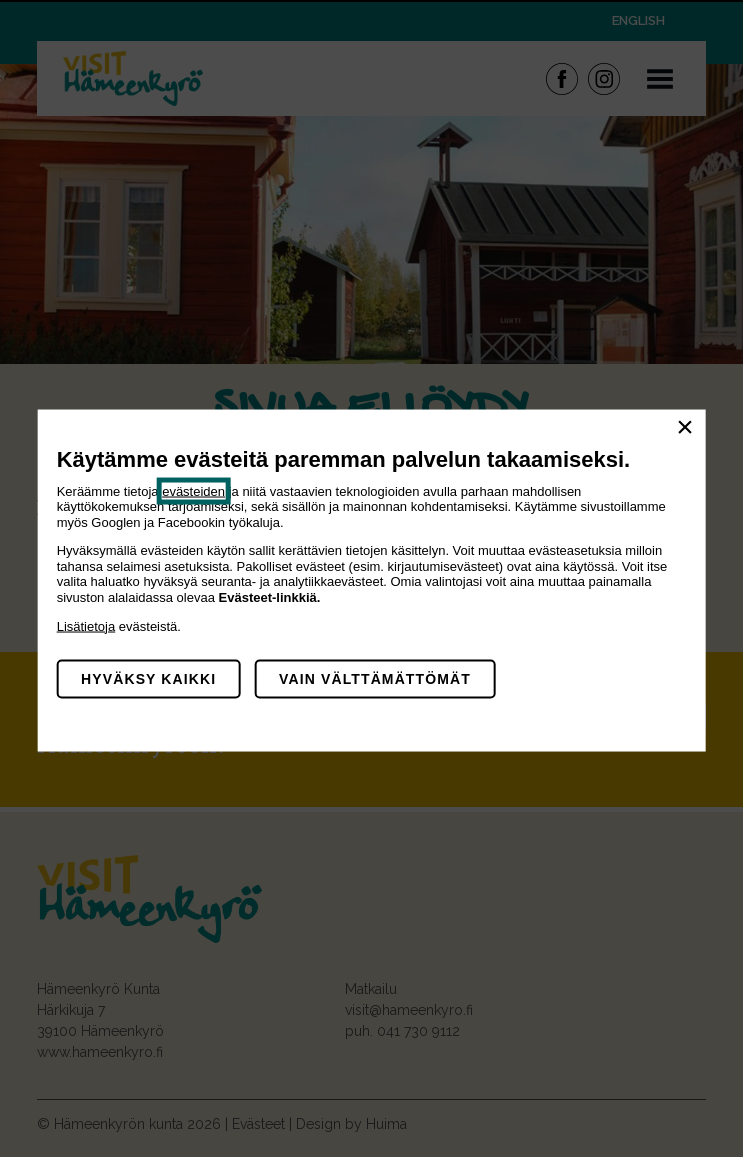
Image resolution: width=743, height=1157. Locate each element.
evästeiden (193, 490)
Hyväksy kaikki (148, 679)
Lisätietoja (86, 625)
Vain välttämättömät (375, 679)
